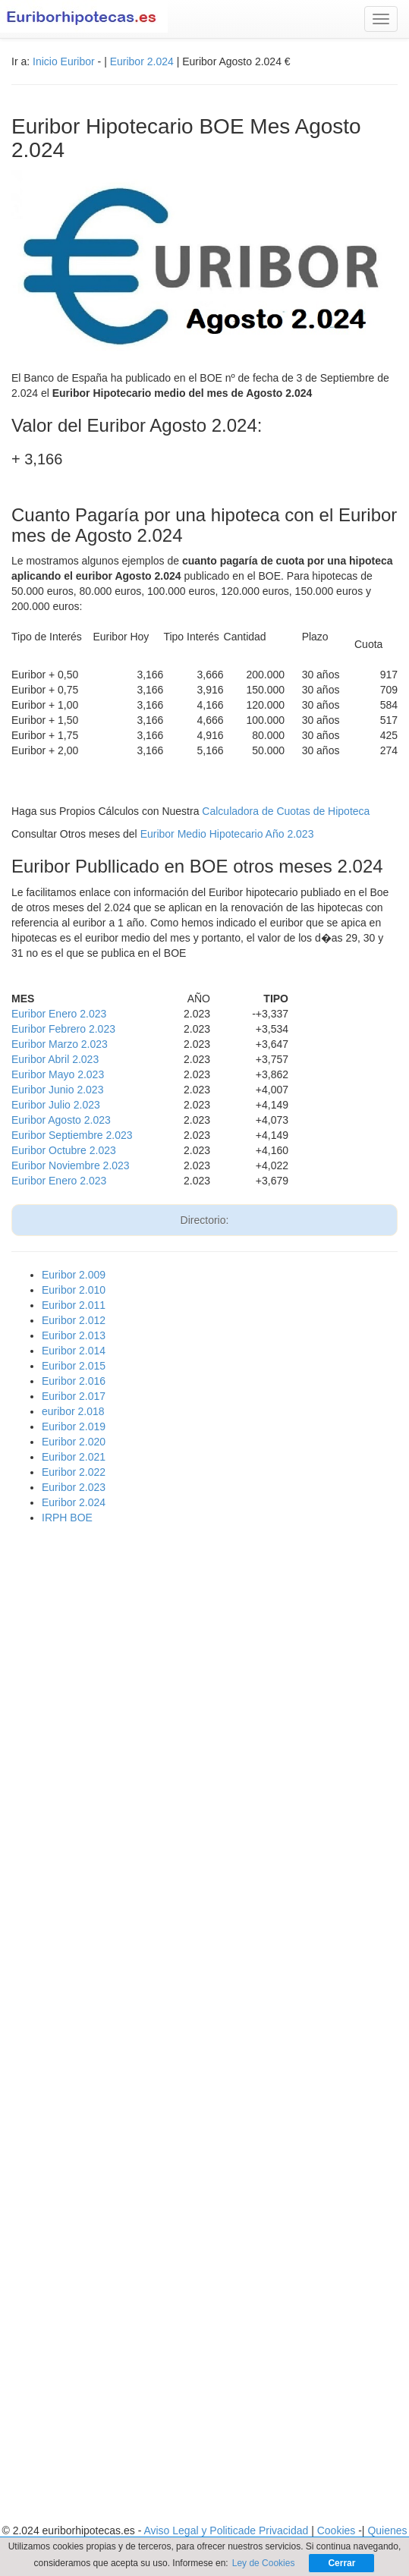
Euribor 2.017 (73, 1396)
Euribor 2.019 (73, 1426)
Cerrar (341, 2563)
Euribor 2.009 (73, 1275)
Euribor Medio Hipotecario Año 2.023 (227, 834)
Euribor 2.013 (73, 1335)
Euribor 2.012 (73, 1320)
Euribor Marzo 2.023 (59, 1044)
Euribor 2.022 (73, 1472)
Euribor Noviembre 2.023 (70, 1165)
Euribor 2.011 (73, 1305)
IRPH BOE (67, 1517)
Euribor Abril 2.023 (55, 1059)
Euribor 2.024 (142, 61)
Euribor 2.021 (73, 1457)
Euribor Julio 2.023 (55, 1105)
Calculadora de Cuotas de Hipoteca (286, 811)
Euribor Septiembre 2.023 (72, 1135)
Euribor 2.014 (73, 1351)
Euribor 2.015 (73, 1366)
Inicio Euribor (64, 61)
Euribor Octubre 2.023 (63, 1150)
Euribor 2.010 (73, 1290)
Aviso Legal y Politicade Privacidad (227, 2530)
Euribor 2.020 (73, 1442)
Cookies (337, 2530)
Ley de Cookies (263, 2563)
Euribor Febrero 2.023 (63, 1029)
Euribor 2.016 (73, 1381)
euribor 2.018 (73, 1411)
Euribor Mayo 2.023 (57, 1074)
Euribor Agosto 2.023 (61, 1120)
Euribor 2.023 (73, 1487)
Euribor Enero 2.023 (58, 1014)
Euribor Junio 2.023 (57, 1090)
